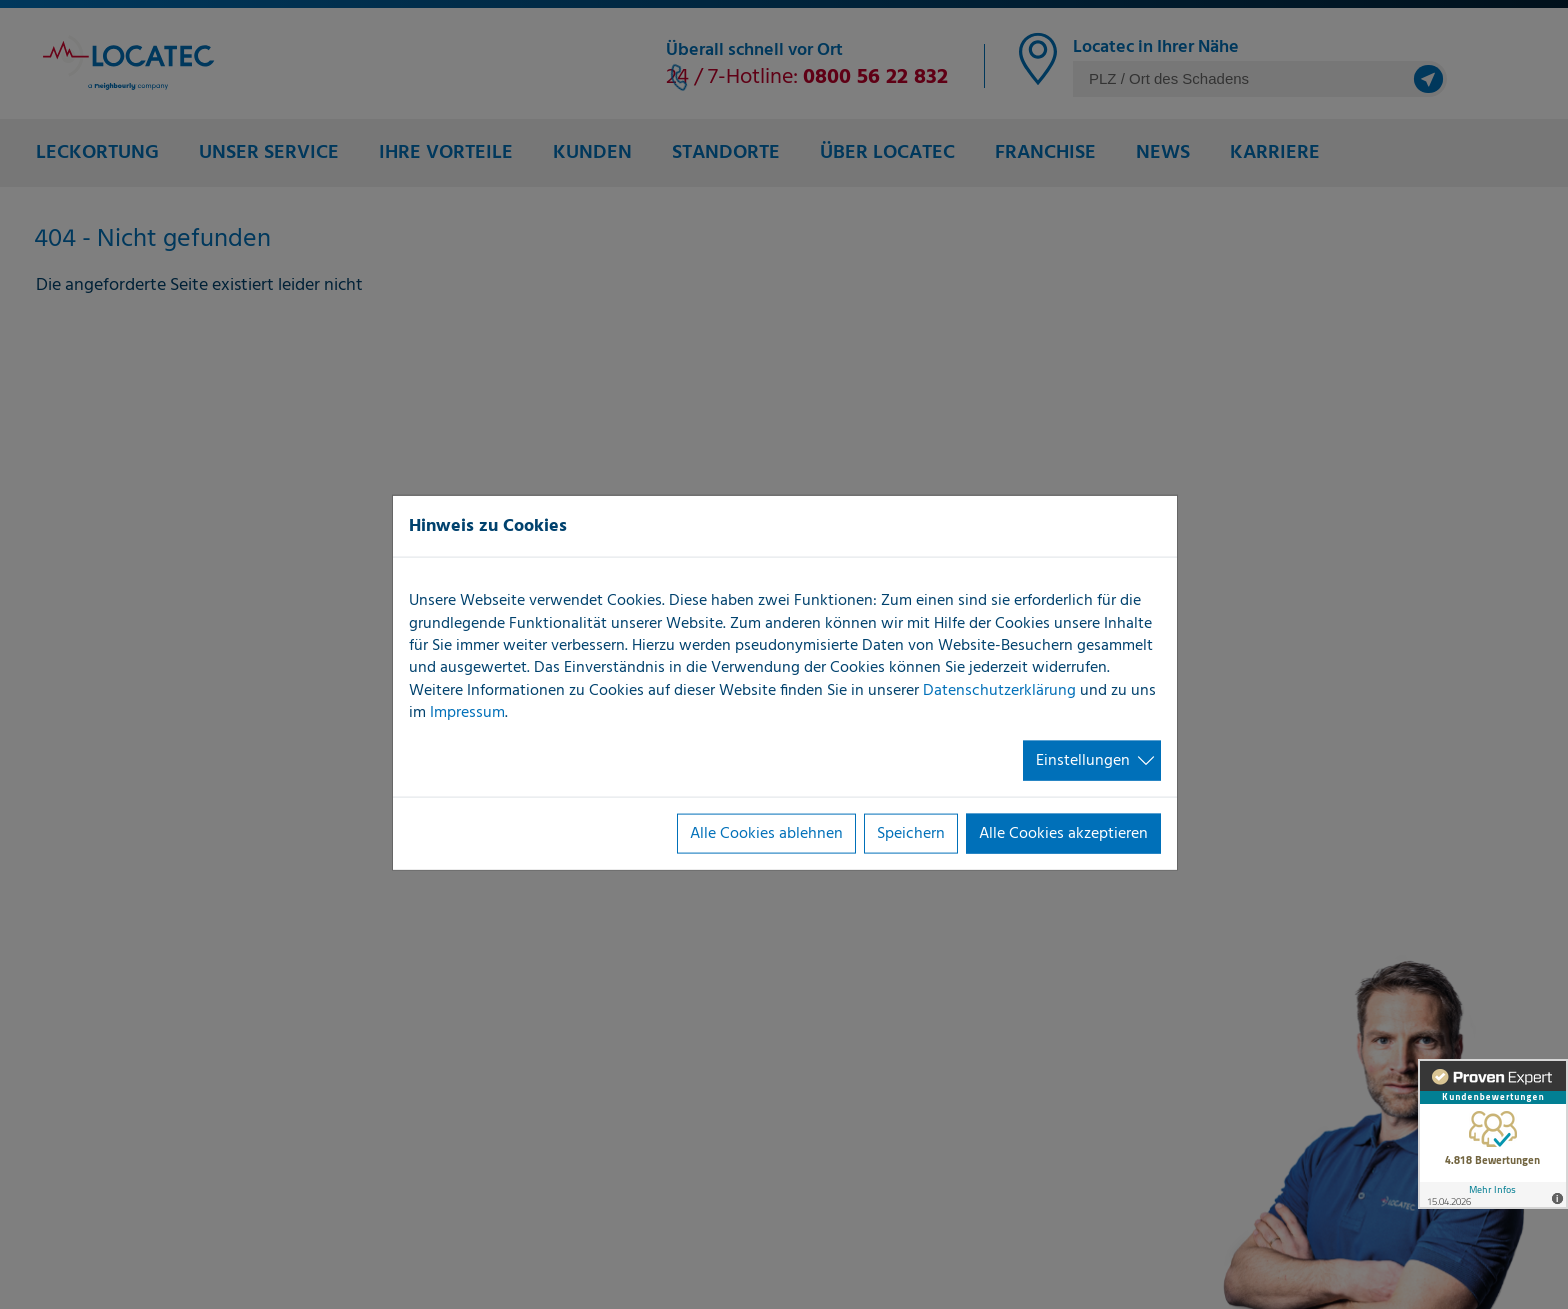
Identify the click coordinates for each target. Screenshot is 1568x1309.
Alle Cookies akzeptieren (1063, 834)
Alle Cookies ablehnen (766, 834)
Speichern (911, 834)
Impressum (467, 713)
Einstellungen (1083, 760)
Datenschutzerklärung (999, 690)
